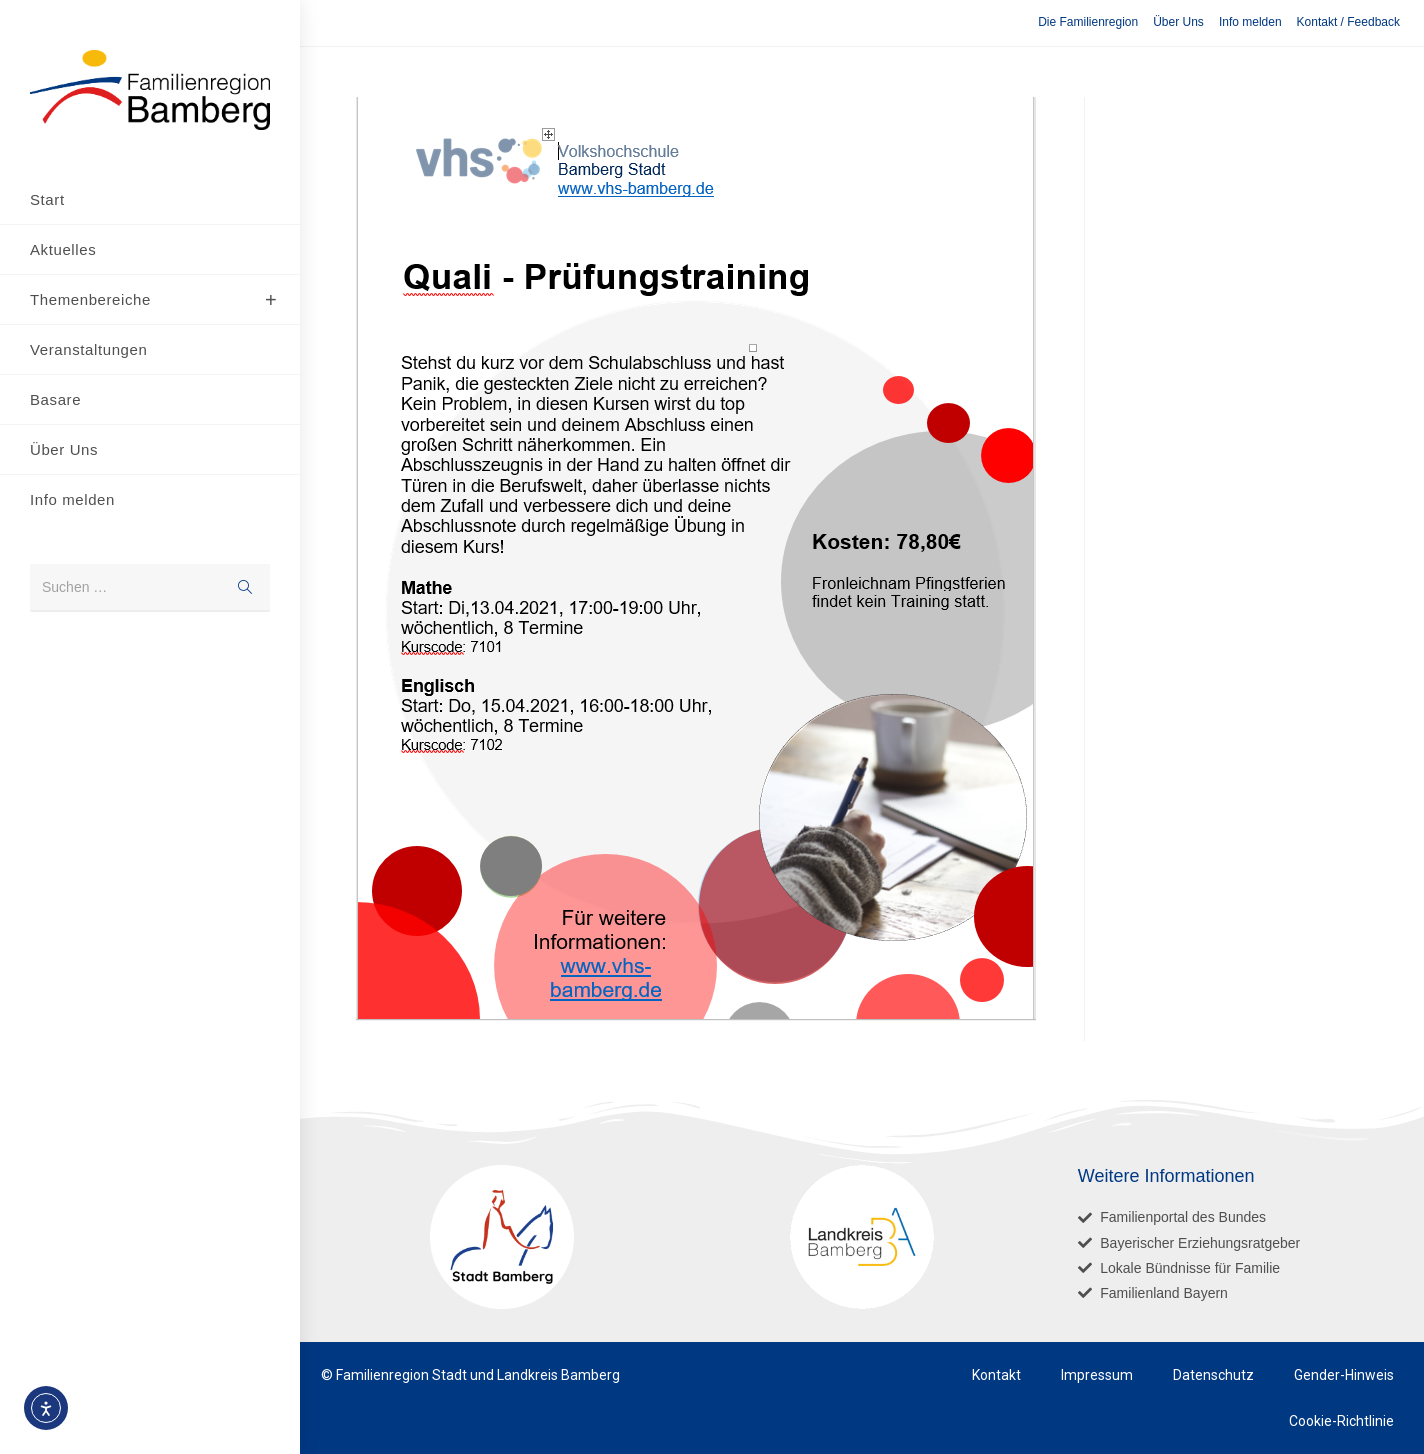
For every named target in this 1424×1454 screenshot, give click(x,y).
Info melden (1250, 22)
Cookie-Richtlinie (1341, 1421)
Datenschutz (1213, 1375)
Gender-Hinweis (1344, 1375)
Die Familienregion (1088, 22)
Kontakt (996, 1375)
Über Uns (1178, 22)
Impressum (1097, 1375)
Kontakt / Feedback (1348, 22)
